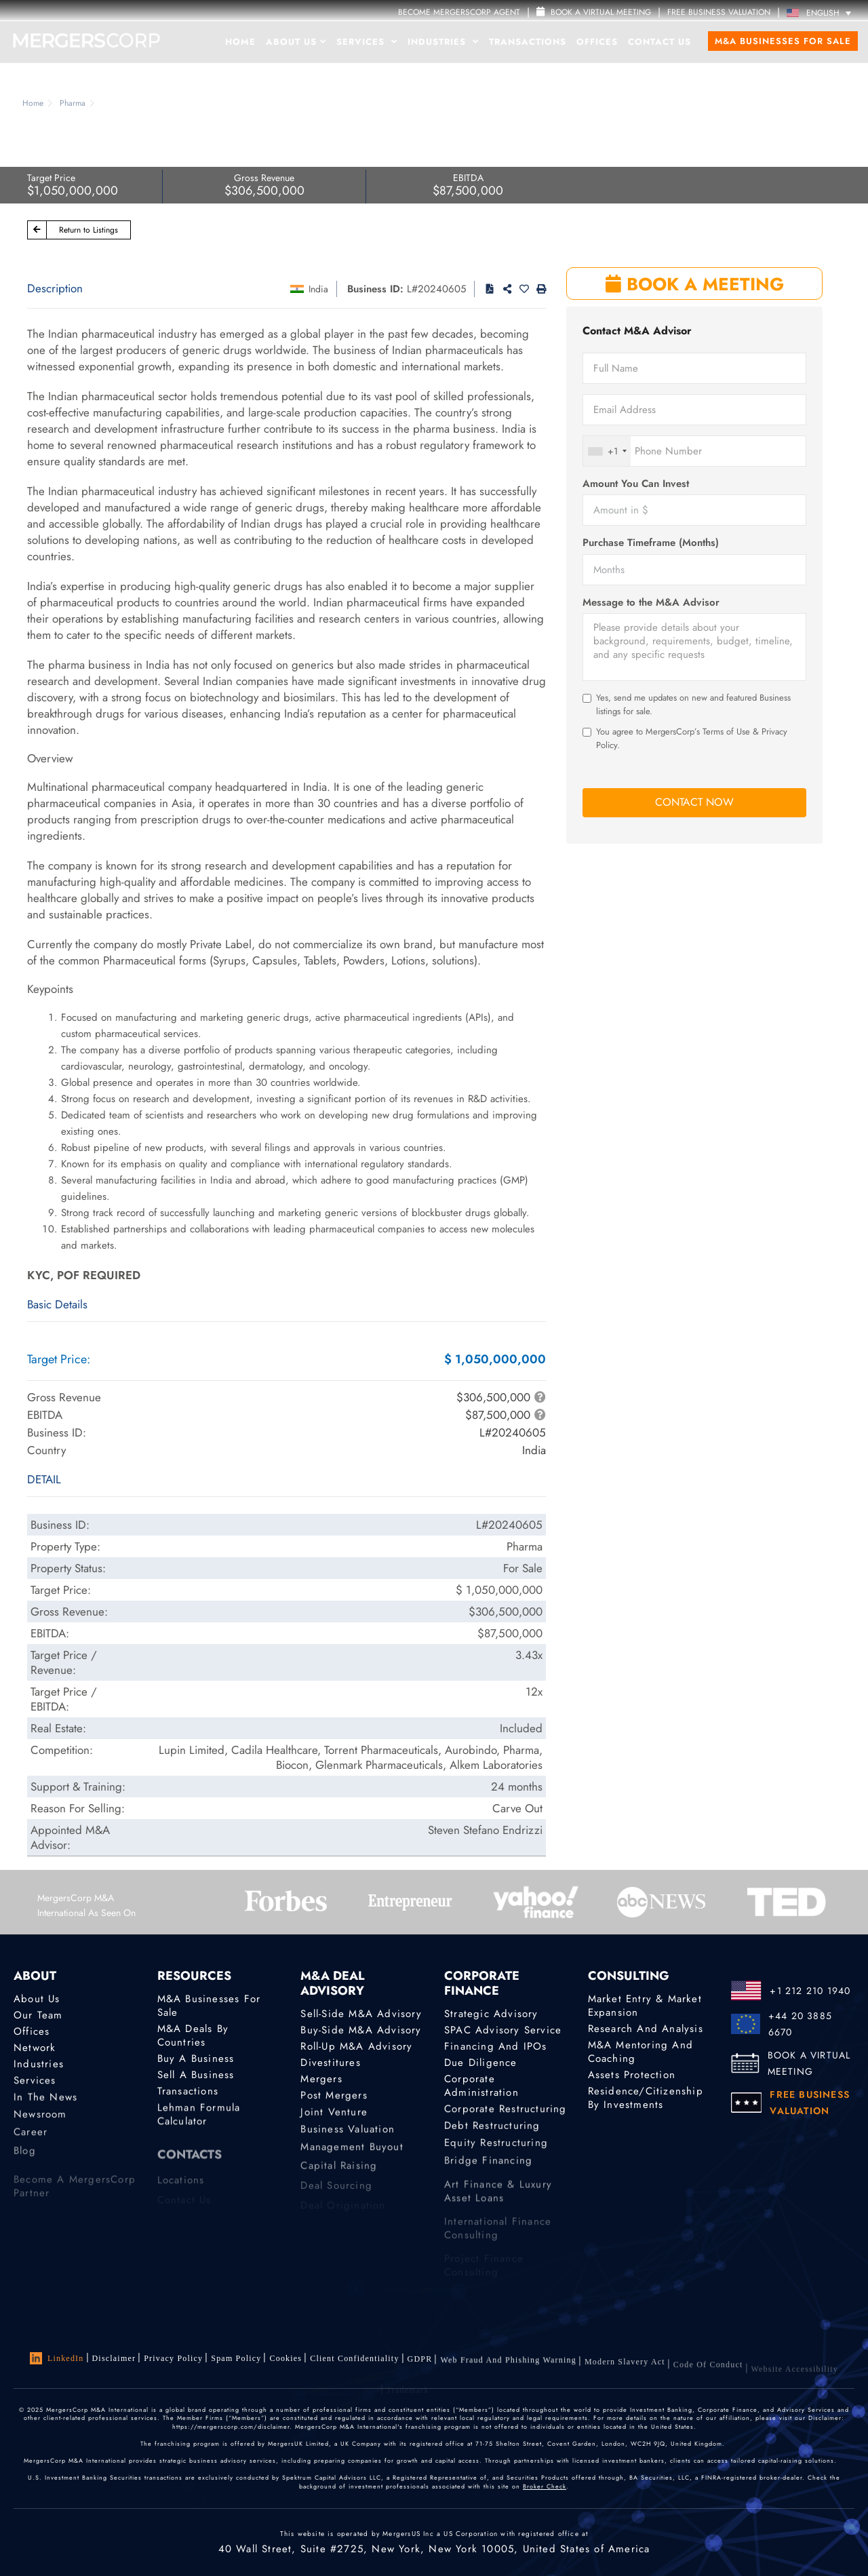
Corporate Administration (481, 2088)
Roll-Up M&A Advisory (356, 2046)
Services (366, 41)
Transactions (527, 41)
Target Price (51, 177)
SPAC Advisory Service (502, 2030)
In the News (45, 2101)
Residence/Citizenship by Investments (645, 2100)
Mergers (321, 2080)
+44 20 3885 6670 (800, 2024)
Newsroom (40, 2121)
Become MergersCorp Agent (459, 12)
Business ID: (375, 288)
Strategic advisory (491, 2014)
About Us (296, 41)
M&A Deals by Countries (193, 2035)
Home (240, 41)
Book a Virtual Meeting (593, 12)
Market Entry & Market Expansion (645, 2005)
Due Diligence (480, 2062)
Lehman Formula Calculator (199, 2119)
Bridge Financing (488, 2170)
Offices (597, 41)
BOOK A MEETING (695, 284)
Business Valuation (347, 2136)
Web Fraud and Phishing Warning (508, 2368)
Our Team (38, 2015)
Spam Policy (236, 2359)
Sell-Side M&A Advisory (360, 2014)
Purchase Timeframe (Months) (651, 543)
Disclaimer (114, 2358)
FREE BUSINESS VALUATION (718, 12)
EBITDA (468, 177)
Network (35, 2047)
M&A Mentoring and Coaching (640, 2051)
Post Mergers (333, 2098)
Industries (443, 41)
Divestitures (330, 2062)
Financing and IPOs (495, 2046)
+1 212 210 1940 (810, 1990)
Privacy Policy (173, 2358)
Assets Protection (631, 2075)
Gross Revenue (264, 177)
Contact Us (659, 41)
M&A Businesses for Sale (783, 41)
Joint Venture (334, 2116)
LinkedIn (57, 2358)
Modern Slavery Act (625, 2373)
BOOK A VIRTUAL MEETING (809, 2063)
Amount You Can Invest (636, 484)
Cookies (285, 2359)
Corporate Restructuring (505, 2111)
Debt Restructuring (492, 2129)
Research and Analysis (645, 2028)
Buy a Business (196, 2058)
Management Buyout (351, 2156)
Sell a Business (196, 2075)
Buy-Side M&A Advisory (360, 2030)
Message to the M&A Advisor (651, 603)
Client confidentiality (354, 2361)
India (318, 289)
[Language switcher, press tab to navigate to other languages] (822, 12)
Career (30, 2141)
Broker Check (544, 2486)
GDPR (420, 2364)
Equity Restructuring (496, 2150)
